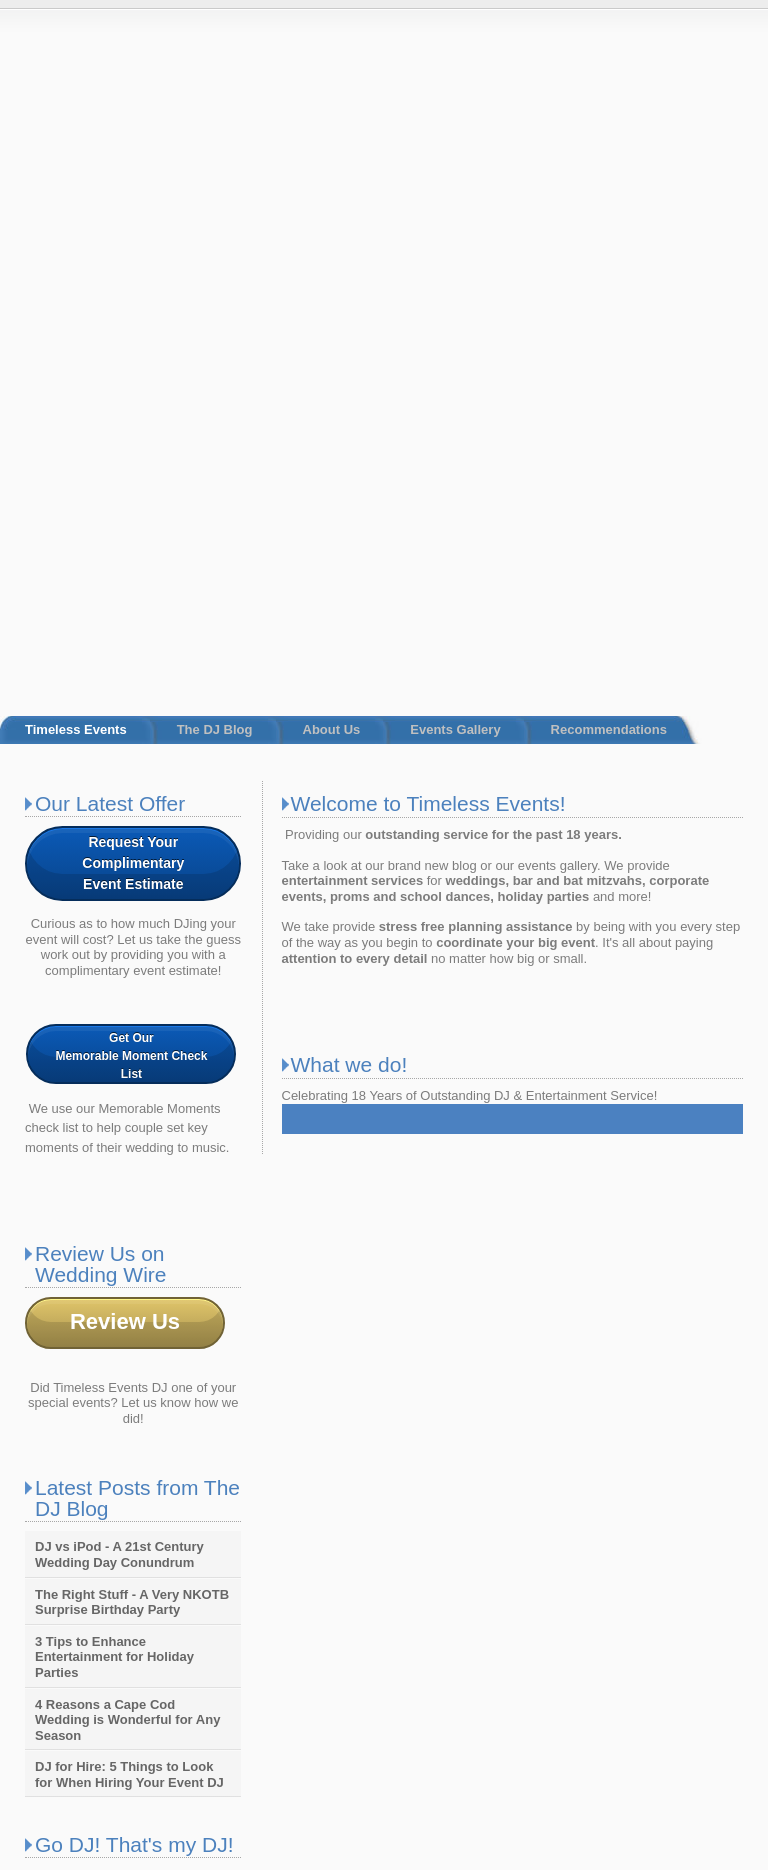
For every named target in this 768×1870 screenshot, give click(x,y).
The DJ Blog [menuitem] (215, 124)
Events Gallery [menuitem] (455, 124)
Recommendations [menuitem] (609, 124)
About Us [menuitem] (332, 124)
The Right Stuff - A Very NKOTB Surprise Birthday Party (132, 996)
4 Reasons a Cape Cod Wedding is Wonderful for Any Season (127, 1114)
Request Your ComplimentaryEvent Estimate (133, 257)
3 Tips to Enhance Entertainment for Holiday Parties (114, 1051)
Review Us (125, 715)
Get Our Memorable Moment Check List (131, 450)
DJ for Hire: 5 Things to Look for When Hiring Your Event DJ (129, 1168)
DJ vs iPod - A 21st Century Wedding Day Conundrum (119, 949)
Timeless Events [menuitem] (76, 124)
